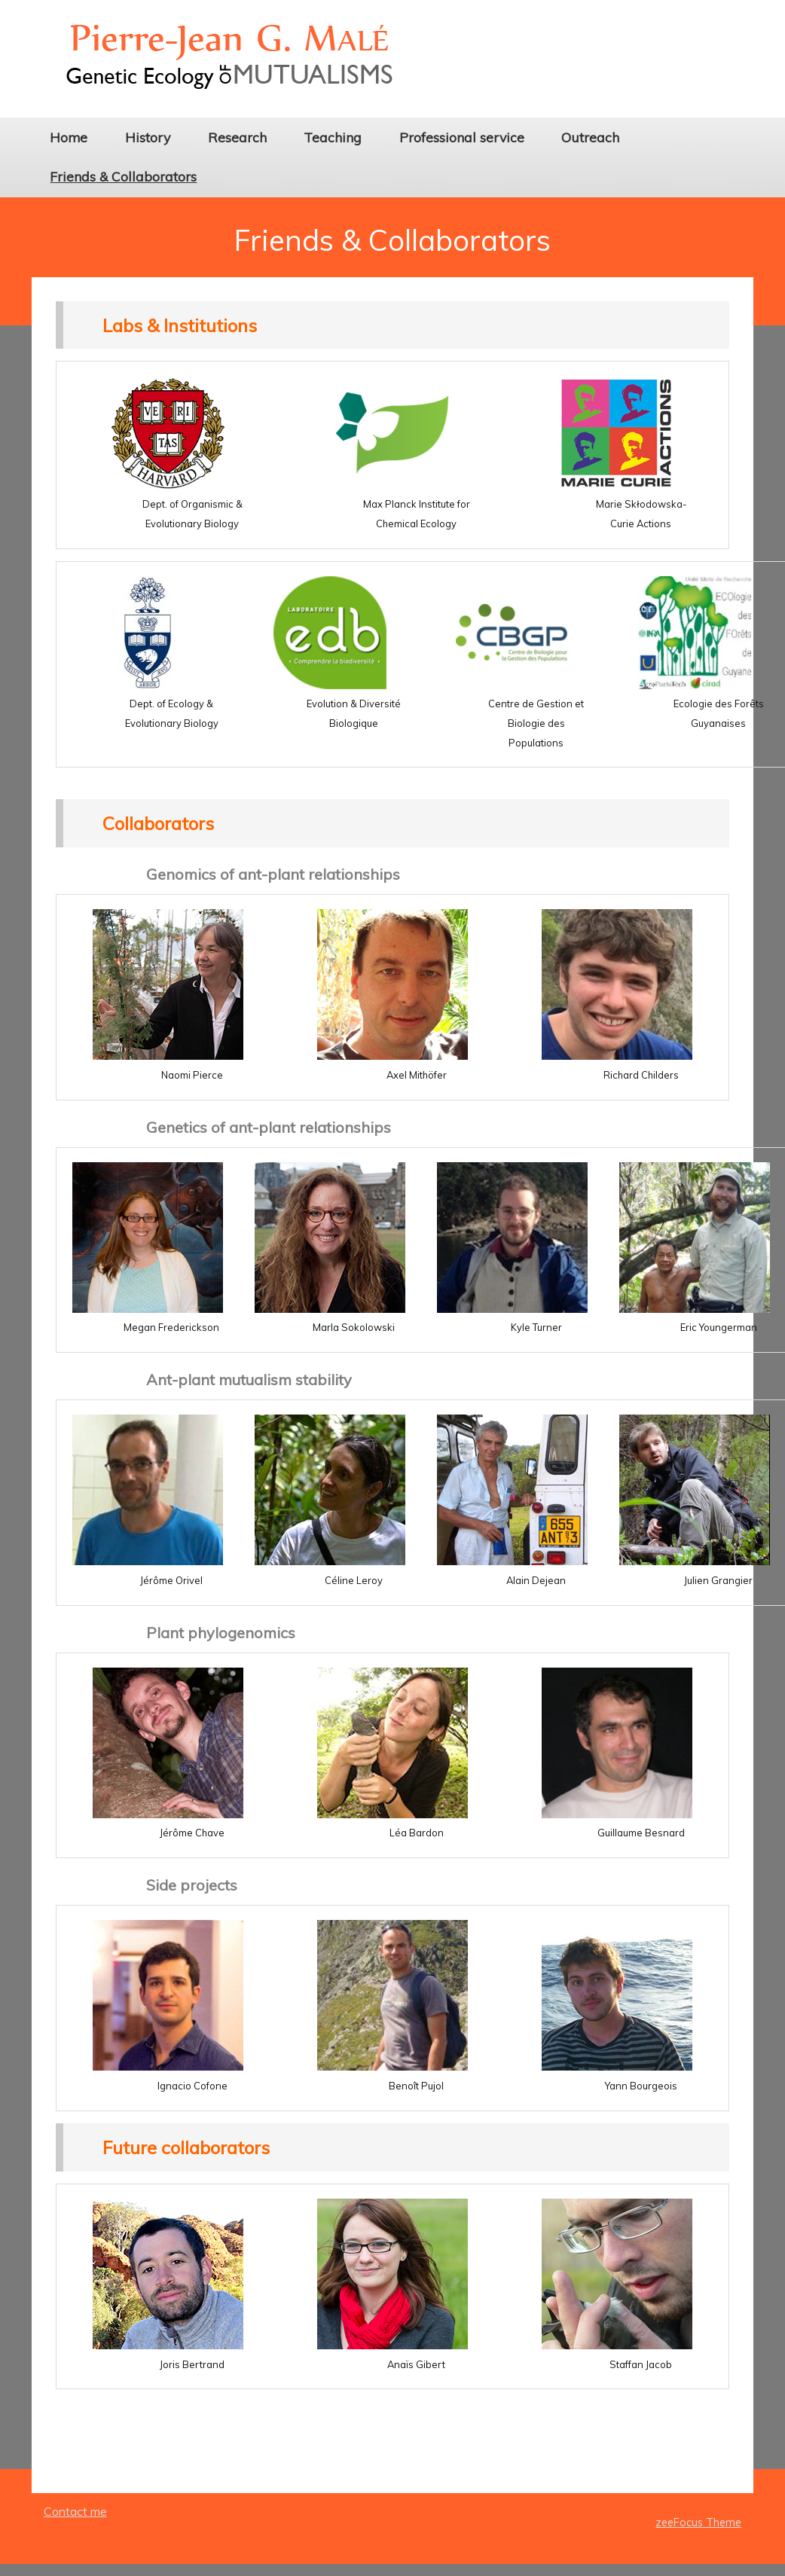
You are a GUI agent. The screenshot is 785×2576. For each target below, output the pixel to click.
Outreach (590, 137)
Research (237, 137)
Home (68, 137)
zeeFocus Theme (698, 2522)
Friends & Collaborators (123, 176)
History (147, 137)
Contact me (75, 2511)
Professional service (461, 137)
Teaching (333, 137)
